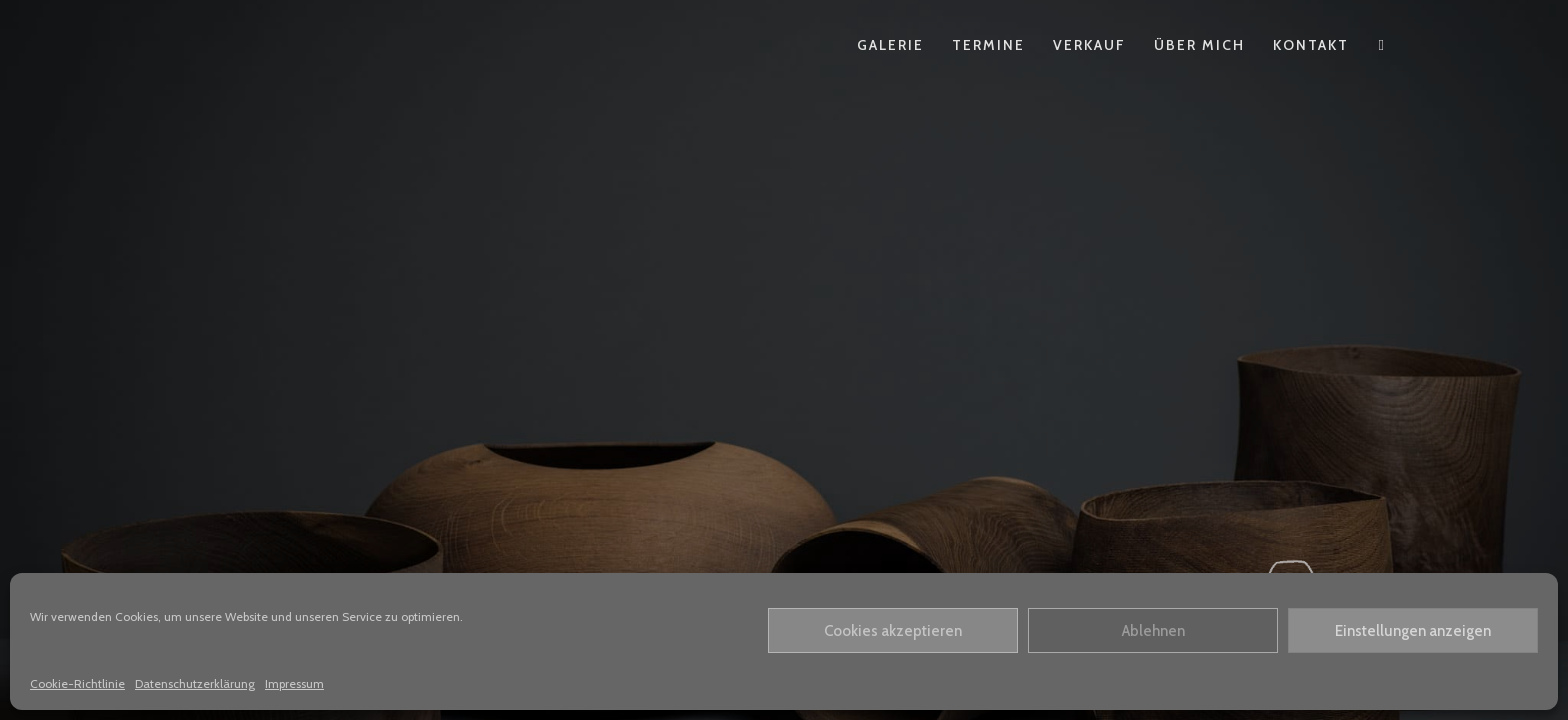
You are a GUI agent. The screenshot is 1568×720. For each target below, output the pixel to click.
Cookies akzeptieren (893, 631)
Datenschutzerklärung (195, 683)
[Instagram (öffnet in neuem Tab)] (1381, 45)
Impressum (294, 683)
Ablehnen (1153, 631)
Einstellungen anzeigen (1413, 631)
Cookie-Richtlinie (77, 683)
